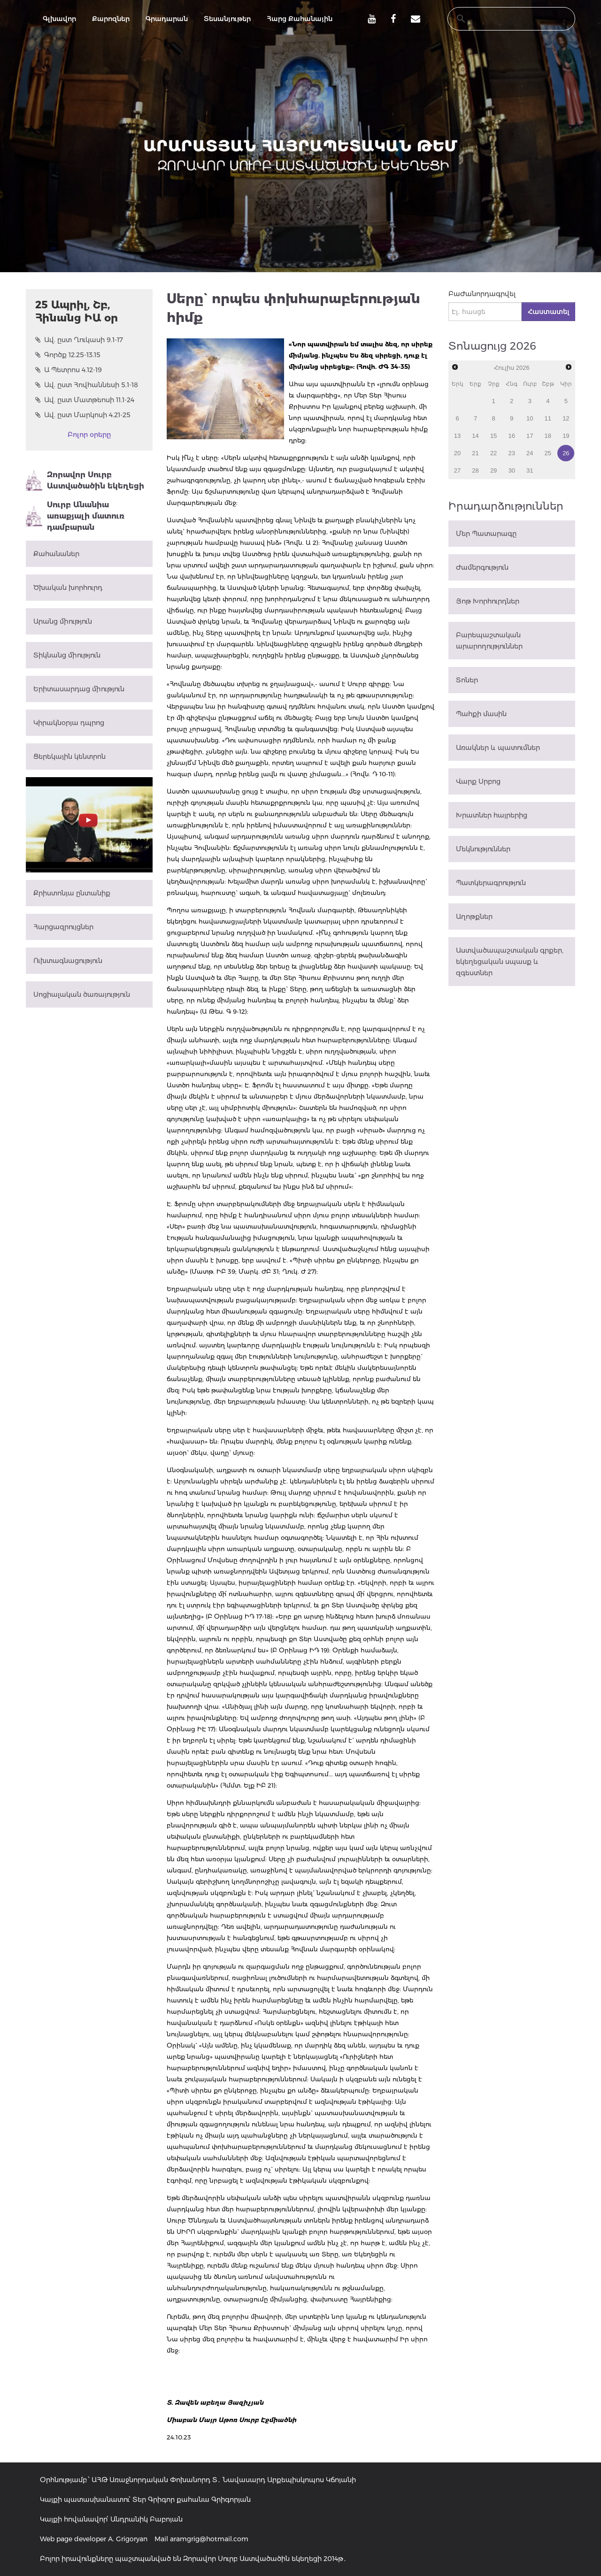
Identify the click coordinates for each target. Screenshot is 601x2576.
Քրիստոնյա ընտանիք (71, 893)
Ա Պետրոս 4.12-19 (68, 370)
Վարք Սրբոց (478, 781)
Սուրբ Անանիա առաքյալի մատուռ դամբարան (75, 516)
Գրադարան (167, 19)
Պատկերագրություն (491, 883)
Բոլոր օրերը (89, 434)
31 (529, 470)
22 (493, 453)
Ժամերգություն (482, 567)
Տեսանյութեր (227, 19)
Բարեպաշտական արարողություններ (489, 640)
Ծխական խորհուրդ (67, 587)
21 (475, 453)
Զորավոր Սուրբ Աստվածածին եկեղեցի (85, 480)
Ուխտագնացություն (67, 960)
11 (548, 418)
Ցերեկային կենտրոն (69, 756)
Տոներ (467, 680)
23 (511, 453)
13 (457, 435)
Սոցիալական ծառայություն (81, 994)
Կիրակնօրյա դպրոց (68, 723)
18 (548, 435)
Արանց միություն (62, 621)
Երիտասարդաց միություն (78, 689)
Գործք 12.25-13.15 (67, 355)
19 (565, 435)
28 (475, 470)
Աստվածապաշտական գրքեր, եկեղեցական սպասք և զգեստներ (509, 961)
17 (529, 435)
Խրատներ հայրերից (491, 815)
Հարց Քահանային (299, 19)
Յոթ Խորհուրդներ (487, 601)
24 (529, 453)
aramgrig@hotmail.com (209, 2539)
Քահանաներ (56, 554)
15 (493, 435)
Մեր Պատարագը (486, 533)
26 (565, 453)
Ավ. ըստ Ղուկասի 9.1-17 (79, 340)
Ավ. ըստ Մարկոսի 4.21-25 (83, 415)
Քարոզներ (111, 19)
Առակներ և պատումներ (498, 747)
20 (457, 453)
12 (565, 418)
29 (493, 470)
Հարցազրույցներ (63, 927)
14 (475, 435)
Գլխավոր (59, 19)
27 (457, 470)
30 (511, 470)
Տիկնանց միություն (66, 655)
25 (548, 453)
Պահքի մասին (481, 714)
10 (529, 418)
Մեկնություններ (483, 849)
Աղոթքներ (474, 916)
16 (511, 435)
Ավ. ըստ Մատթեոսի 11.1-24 (84, 400)
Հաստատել (548, 311)
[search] (502, 18)
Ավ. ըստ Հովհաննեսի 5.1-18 (86, 385)
